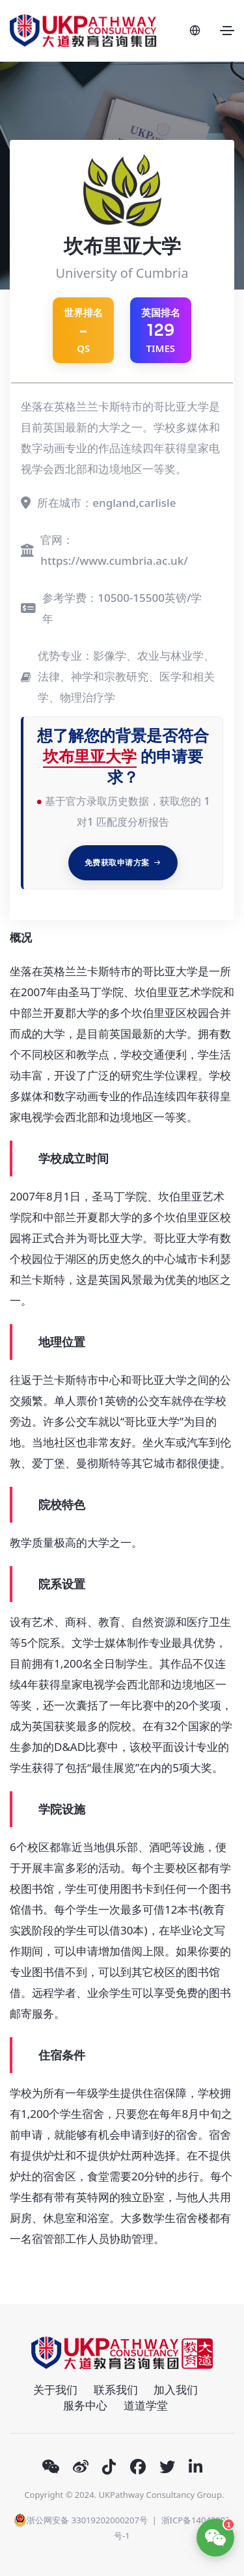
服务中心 (85, 2405)
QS (83, 330)
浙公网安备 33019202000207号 (80, 2520)
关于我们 (55, 2389)
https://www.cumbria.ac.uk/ (113, 560)
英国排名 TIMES (160, 330)
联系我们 (116, 2389)
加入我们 (176, 2389)
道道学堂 (146, 2405)
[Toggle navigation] (227, 30)
